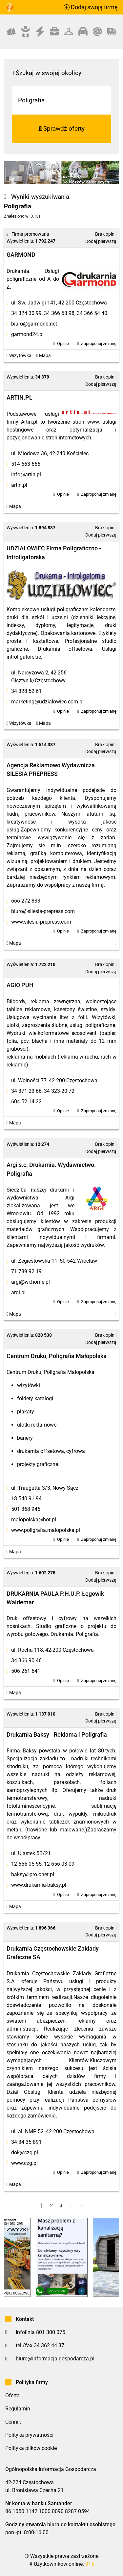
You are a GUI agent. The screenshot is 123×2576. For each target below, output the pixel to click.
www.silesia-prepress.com (41, 922)
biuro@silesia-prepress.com (43, 911)
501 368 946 (25, 1509)
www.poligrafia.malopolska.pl (45, 1530)
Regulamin (17, 2408)
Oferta (12, 2395)
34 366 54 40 (92, 313)
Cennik (13, 2422)
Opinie (63, 343)
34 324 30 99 (26, 313)
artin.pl (19, 485)
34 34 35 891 (26, 2142)
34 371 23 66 (26, 1091)
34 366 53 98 (59, 313)
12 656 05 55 (26, 1864)
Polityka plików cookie (31, 2448)
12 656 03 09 (59, 1864)
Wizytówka (19, 355)
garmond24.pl (27, 334)
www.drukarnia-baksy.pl (38, 1885)
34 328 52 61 (26, 691)
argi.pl (18, 1292)
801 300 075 (50, 2332)
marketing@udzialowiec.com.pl (47, 701)
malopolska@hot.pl (33, 1519)
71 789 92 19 (26, 1271)
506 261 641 (25, 1671)
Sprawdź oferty (61, 128)
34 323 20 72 (59, 1091)
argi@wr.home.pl (30, 1282)
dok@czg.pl (24, 2152)
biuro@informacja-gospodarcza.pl (55, 2358)
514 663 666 (25, 464)
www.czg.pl (24, 2163)
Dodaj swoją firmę (91, 7)
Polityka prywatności (29, 2435)
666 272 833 (25, 901)
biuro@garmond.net (34, 324)
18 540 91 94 (26, 1498)
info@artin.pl (26, 474)
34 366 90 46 (26, 1660)
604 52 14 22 (26, 1101)
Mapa (43, 355)
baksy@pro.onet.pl (32, 1874)
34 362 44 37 (49, 2345)
